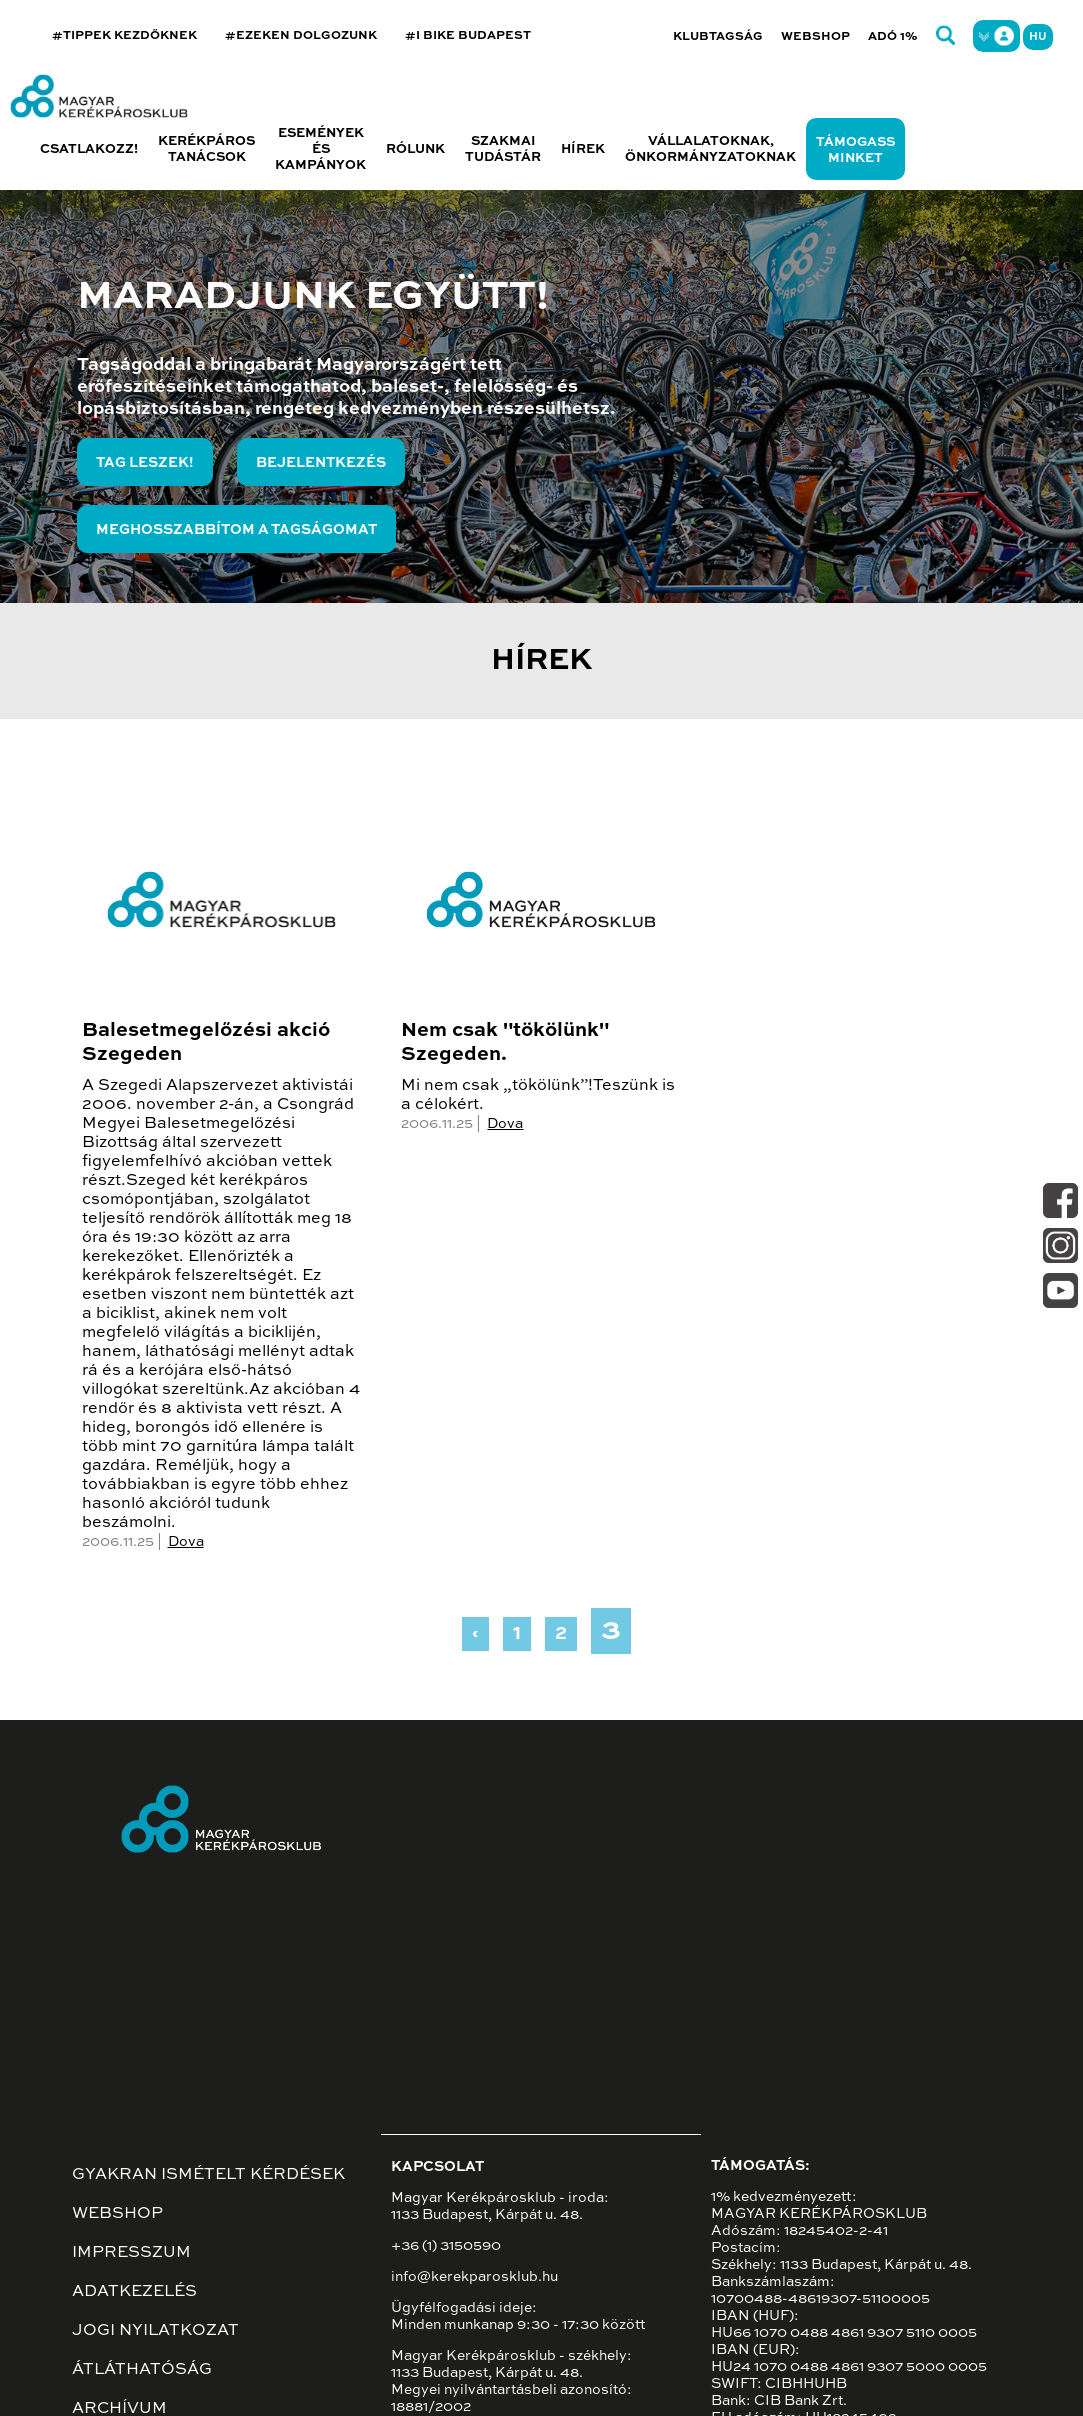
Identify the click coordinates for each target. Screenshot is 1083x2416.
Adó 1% (893, 37)
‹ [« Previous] (475, 1634)
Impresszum (131, 2253)
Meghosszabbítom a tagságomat (236, 530)
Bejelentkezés (321, 463)
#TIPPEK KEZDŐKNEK (124, 36)
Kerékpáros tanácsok (206, 149)
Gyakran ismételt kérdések (208, 2175)
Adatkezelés (134, 2292)
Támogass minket (855, 150)
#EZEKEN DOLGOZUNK (301, 36)
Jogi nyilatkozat (155, 2331)
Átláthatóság (142, 2370)
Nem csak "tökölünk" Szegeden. (505, 1043)
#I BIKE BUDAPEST (468, 36)
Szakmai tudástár (503, 149)
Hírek (583, 149)
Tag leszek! (145, 463)
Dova (186, 1542)
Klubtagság (718, 37)
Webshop (815, 37)
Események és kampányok (320, 149)
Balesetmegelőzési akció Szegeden (206, 1043)
